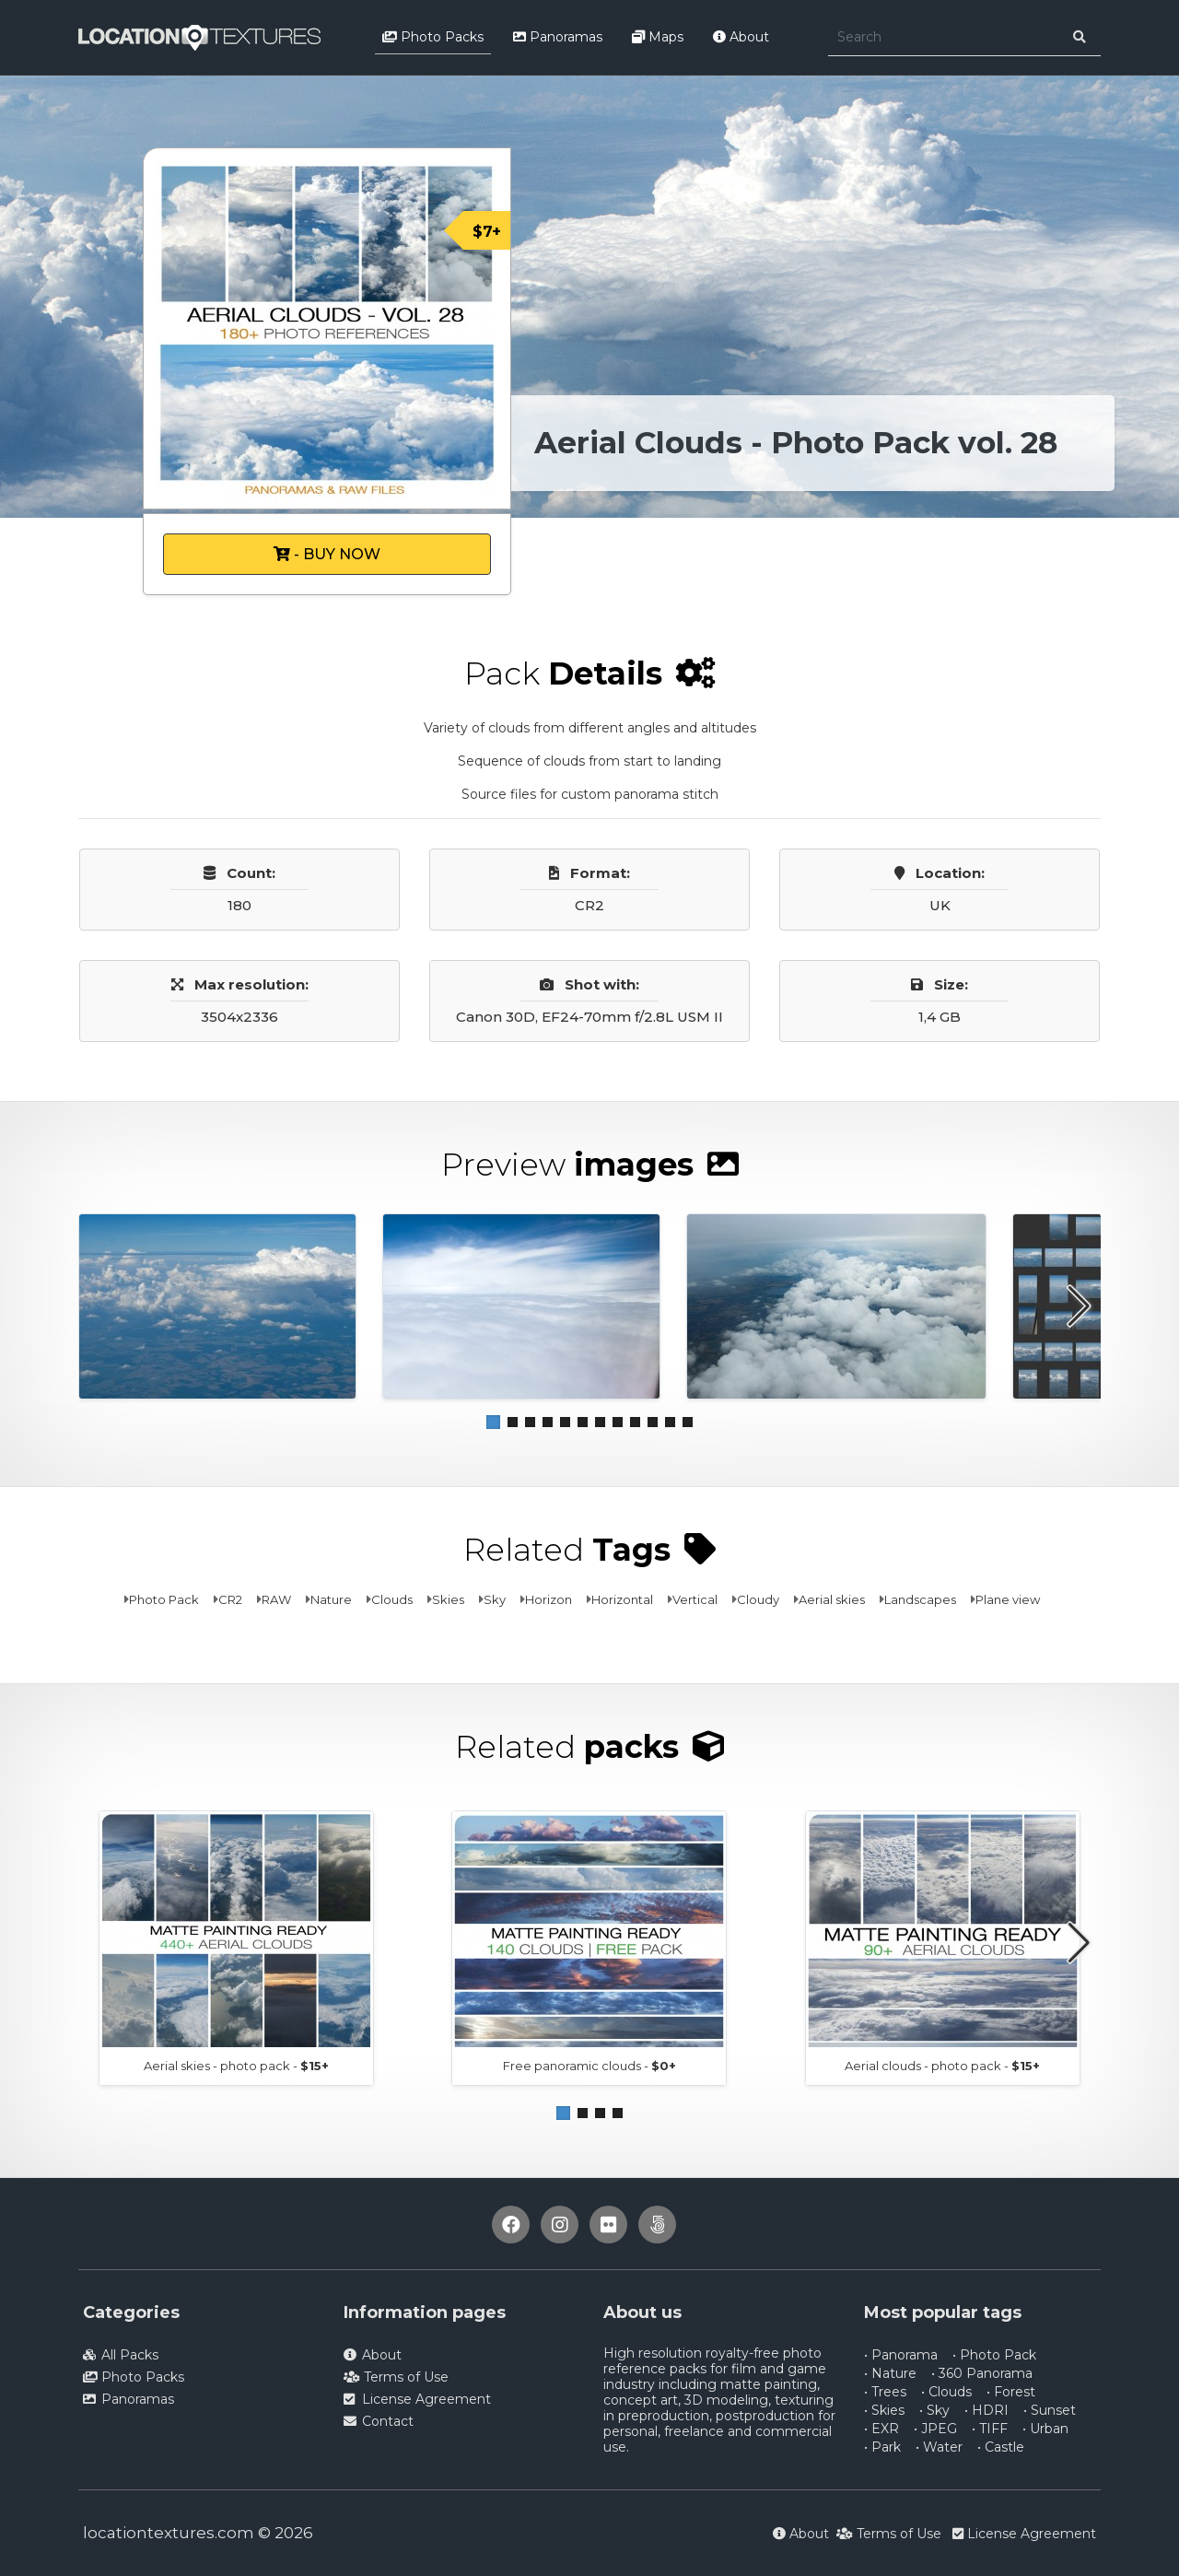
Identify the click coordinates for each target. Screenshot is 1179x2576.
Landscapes (920, 1599)
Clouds (392, 1599)
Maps (657, 37)
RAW (276, 1599)
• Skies (884, 2410)
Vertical (695, 1599)
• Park (882, 2447)
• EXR (881, 2428)
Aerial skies (832, 1599)
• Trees (885, 2391)
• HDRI (986, 2410)
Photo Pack (164, 1599)
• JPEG (935, 2428)
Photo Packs (433, 37)
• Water (939, 2447)
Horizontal (622, 1599)
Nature (331, 1599)
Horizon (548, 1599)
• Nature (890, 2373)
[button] (493, 1422)
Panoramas (557, 37)
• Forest (1010, 2391)
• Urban (1045, 2428)
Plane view (1007, 1599)
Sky (495, 1599)
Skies (448, 1599)
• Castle (1000, 2447)
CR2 (230, 1599)
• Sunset (1049, 2410)
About (741, 37)
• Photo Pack (994, 2355)
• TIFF (990, 2428)
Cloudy (758, 1599)
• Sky (934, 2410)
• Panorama (901, 2355)
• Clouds (946, 2391)
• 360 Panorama (982, 2373)
